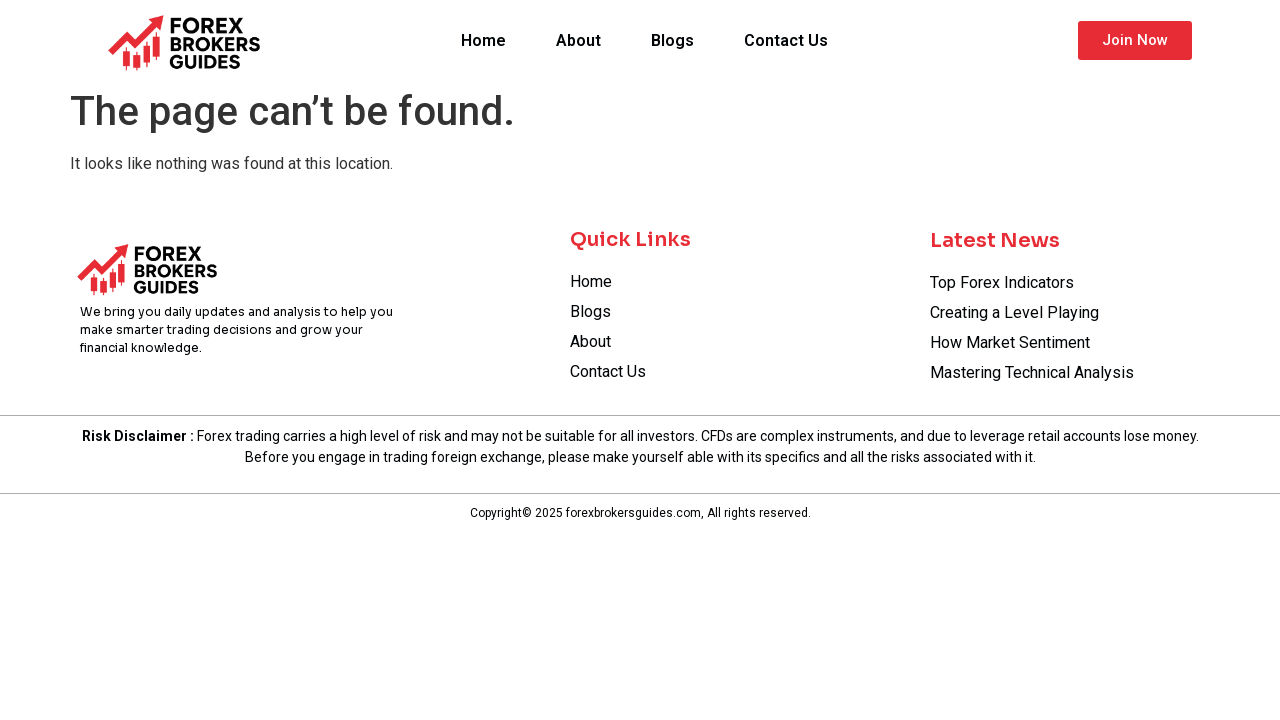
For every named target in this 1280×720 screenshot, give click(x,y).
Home (483, 40)
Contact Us (786, 40)
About (578, 40)
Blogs (672, 40)
